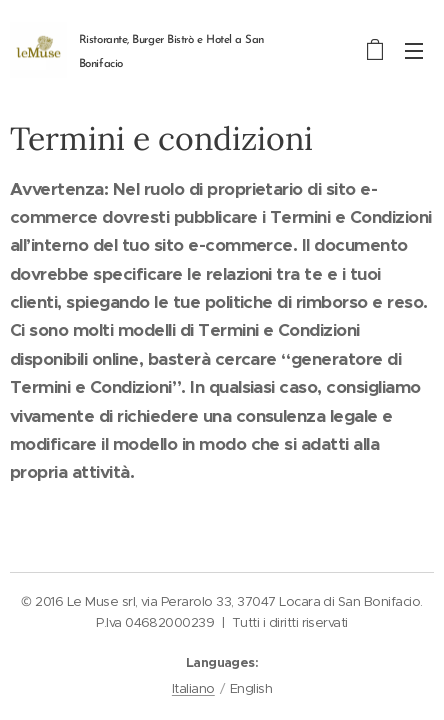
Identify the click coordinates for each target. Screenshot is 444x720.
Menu (414, 51)
